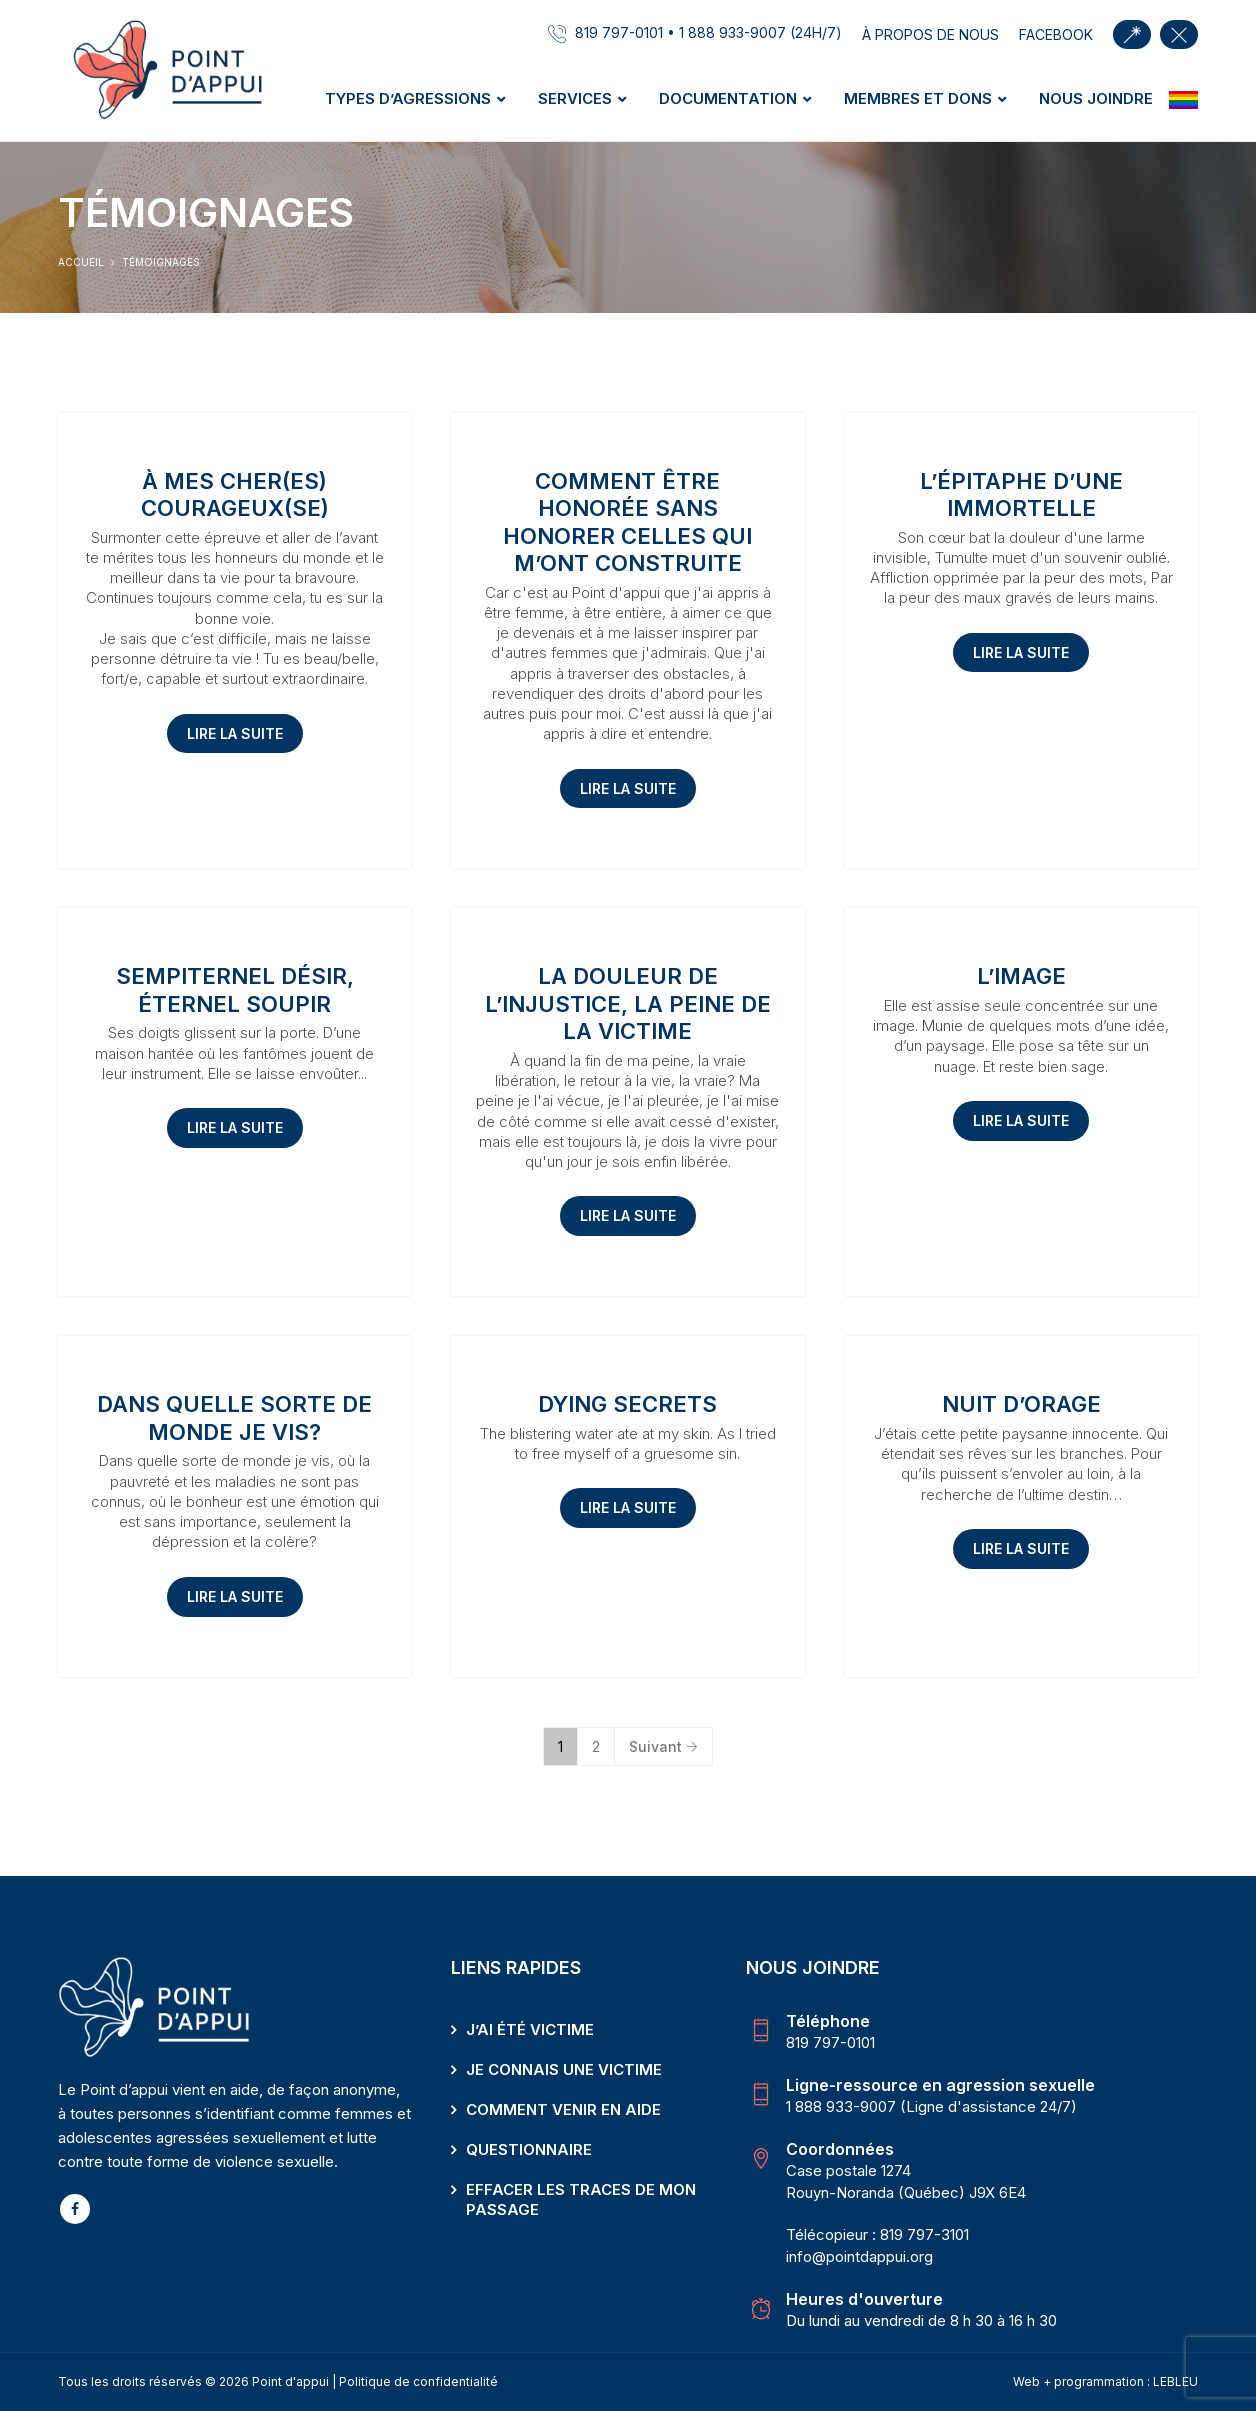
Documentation (728, 98)
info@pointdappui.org (859, 2256)
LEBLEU (1175, 2381)
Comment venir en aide (563, 2109)
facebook (1056, 34)
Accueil (81, 262)
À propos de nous (930, 34)
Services (575, 98)
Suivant (663, 1746)
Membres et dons (918, 98)
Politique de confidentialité (418, 2381)
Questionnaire (529, 2149)
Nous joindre (1096, 98)
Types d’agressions (408, 98)
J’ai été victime (530, 2029)
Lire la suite (235, 733)
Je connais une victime (564, 2069)
